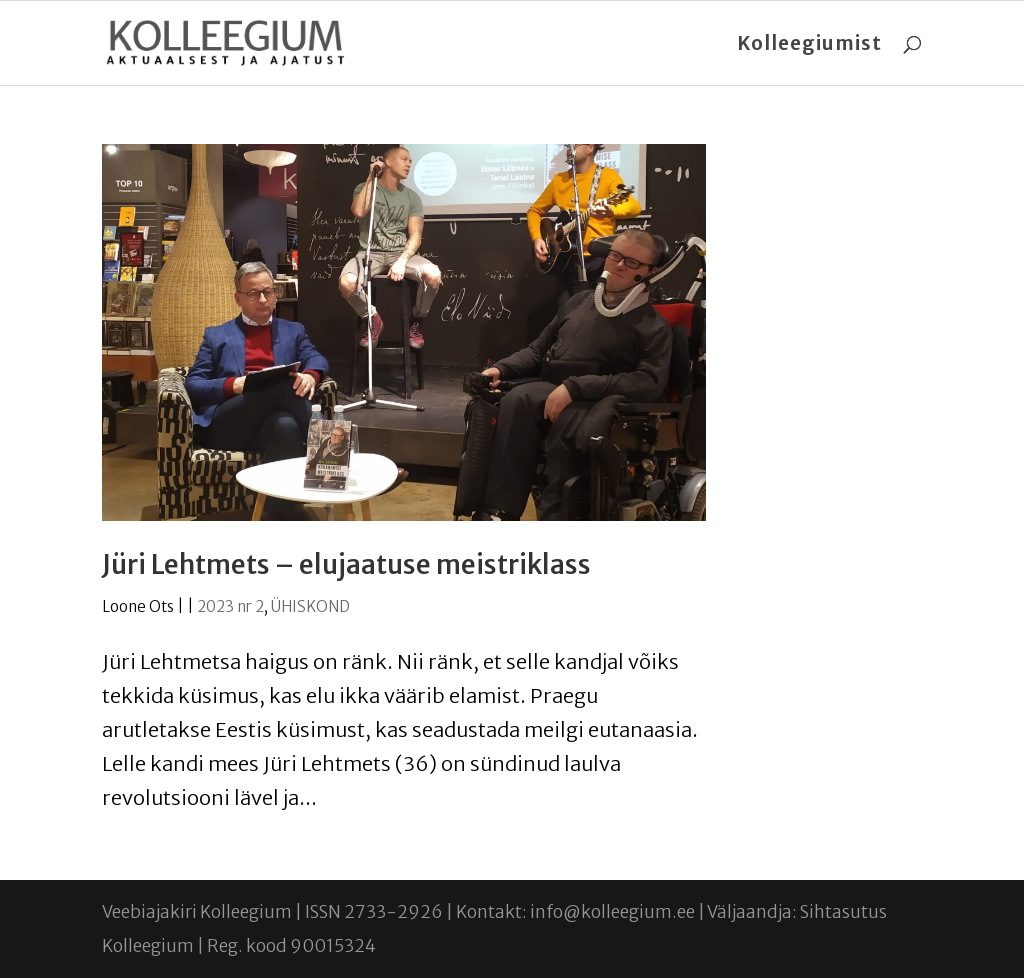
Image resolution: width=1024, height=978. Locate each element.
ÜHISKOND (310, 606)
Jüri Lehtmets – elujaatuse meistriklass (346, 564)
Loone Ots (138, 606)
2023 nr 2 (230, 606)
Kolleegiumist (809, 45)
